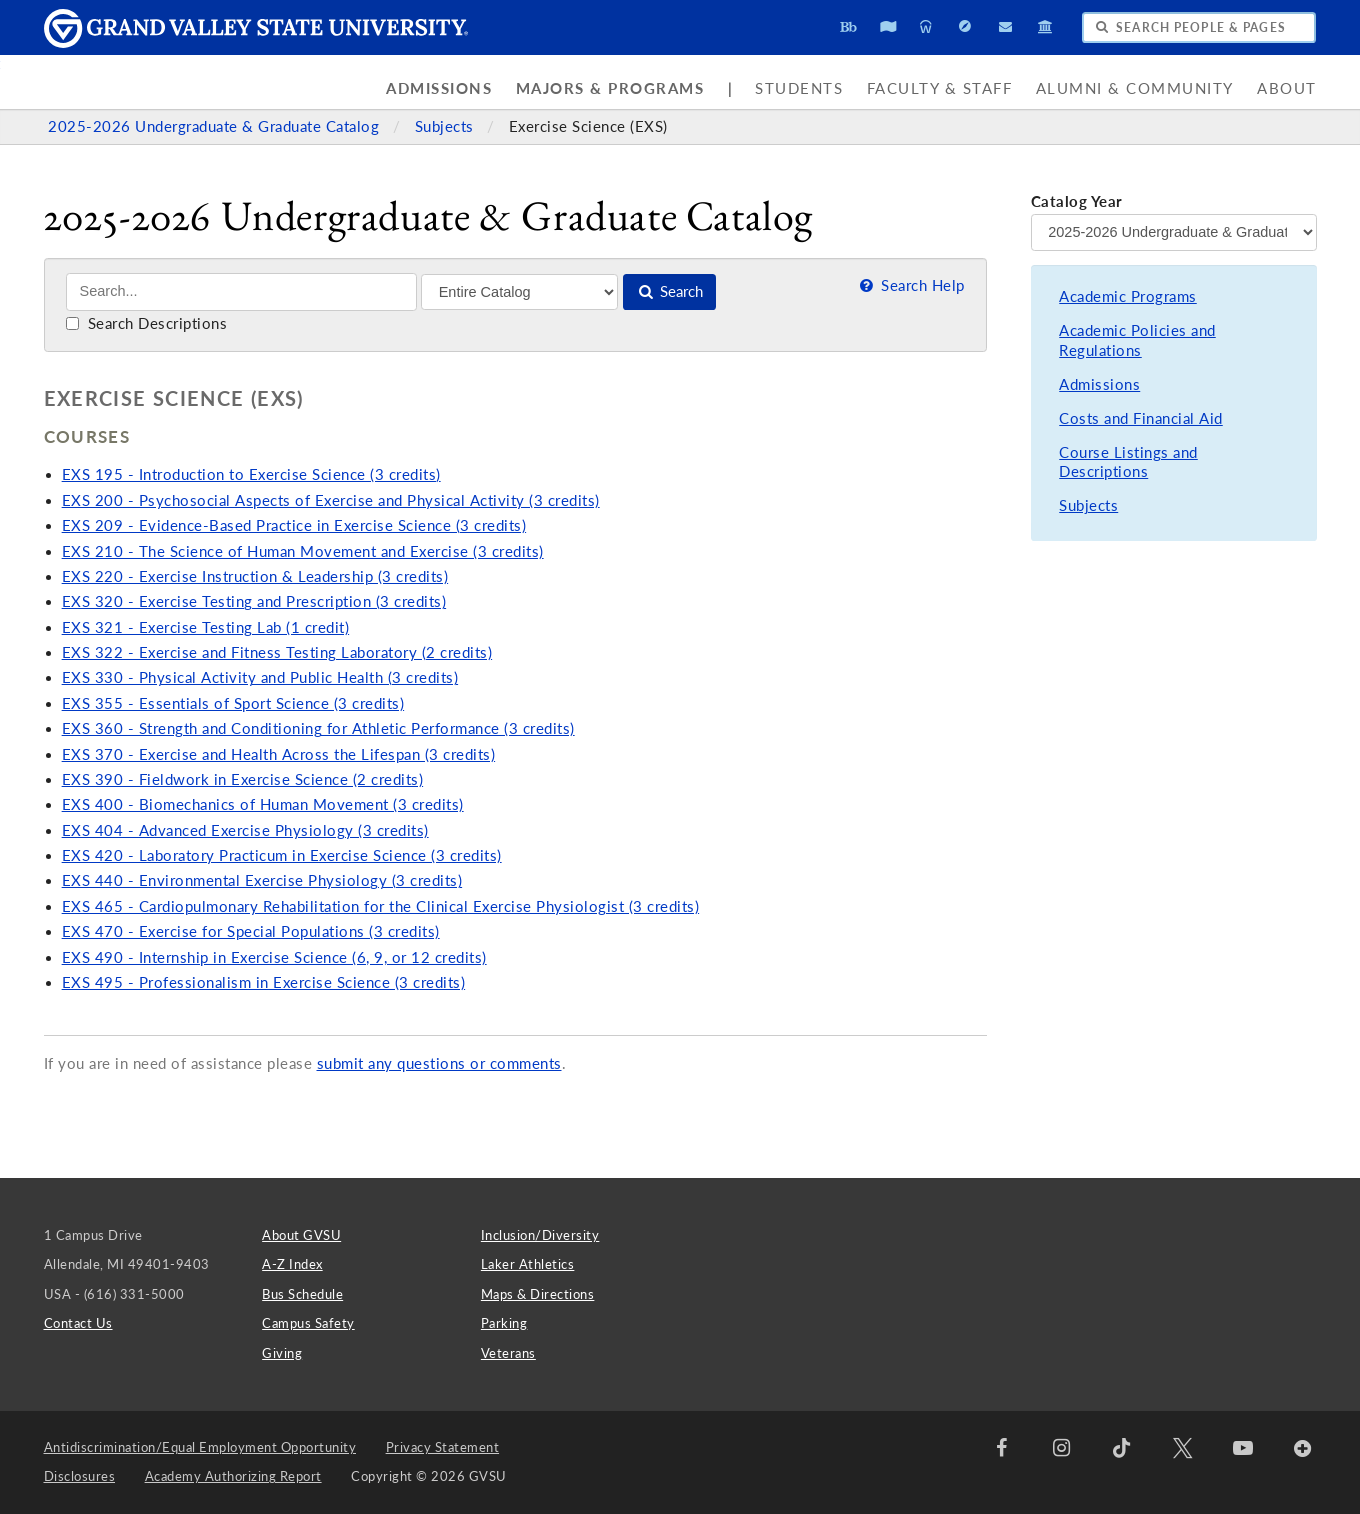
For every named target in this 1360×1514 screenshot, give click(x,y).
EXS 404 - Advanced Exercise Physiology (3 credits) (245, 830)
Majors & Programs (610, 88)
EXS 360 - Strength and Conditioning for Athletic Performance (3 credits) (318, 728)
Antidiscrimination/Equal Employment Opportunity (200, 1447)
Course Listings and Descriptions (1128, 462)
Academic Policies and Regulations (1137, 340)
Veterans (508, 1353)
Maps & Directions (538, 1294)
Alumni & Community (1135, 88)
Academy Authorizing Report (233, 1476)
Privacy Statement (443, 1447)
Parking (504, 1323)
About (1287, 88)
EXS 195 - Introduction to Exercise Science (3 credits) (251, 474)
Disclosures (80, 1476)
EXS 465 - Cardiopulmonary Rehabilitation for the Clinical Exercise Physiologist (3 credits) (381, 906)
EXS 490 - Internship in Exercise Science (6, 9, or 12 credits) (274, 957)
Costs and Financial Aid (1141, 418)
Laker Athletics (528, 1264)
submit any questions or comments (439, 1063)
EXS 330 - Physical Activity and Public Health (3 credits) (260, 677)
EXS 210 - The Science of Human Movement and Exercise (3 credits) (303, 551)
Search (669, 291)
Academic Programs (1128, 296)
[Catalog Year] (1174, 232)
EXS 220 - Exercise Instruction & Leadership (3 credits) (255, 576)
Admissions (439, 88)
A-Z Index (292, 1264)
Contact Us (78, 1323)
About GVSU (301, 1235)
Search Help (910, 285)
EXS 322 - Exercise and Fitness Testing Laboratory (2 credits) (277, 652)
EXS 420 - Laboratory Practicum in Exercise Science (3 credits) (282, 855)
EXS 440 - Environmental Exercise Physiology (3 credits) (262, 880)
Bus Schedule (302, 1294)
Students (799, 88)
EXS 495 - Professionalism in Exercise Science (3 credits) (264, 982)
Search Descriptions (146, 323)
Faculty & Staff (940, 88)
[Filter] (519, 292)
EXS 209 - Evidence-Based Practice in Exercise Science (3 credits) (294, 525)
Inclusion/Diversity (540, 1235)
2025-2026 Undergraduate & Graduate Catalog (216, 126)
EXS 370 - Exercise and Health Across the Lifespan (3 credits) (279, 754)
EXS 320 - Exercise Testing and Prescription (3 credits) (254, 601)
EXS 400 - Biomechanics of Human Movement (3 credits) (263, 804)
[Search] (241, 291)
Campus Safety (308, 1323)
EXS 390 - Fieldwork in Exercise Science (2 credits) (243, 779)
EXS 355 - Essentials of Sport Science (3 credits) (233, 703)
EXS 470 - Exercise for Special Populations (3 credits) (251, 931)
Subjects (447, 126)
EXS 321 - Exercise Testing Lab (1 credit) (206, 627)
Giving (282, 1353)
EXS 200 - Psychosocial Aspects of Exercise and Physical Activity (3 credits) (331, 500)
